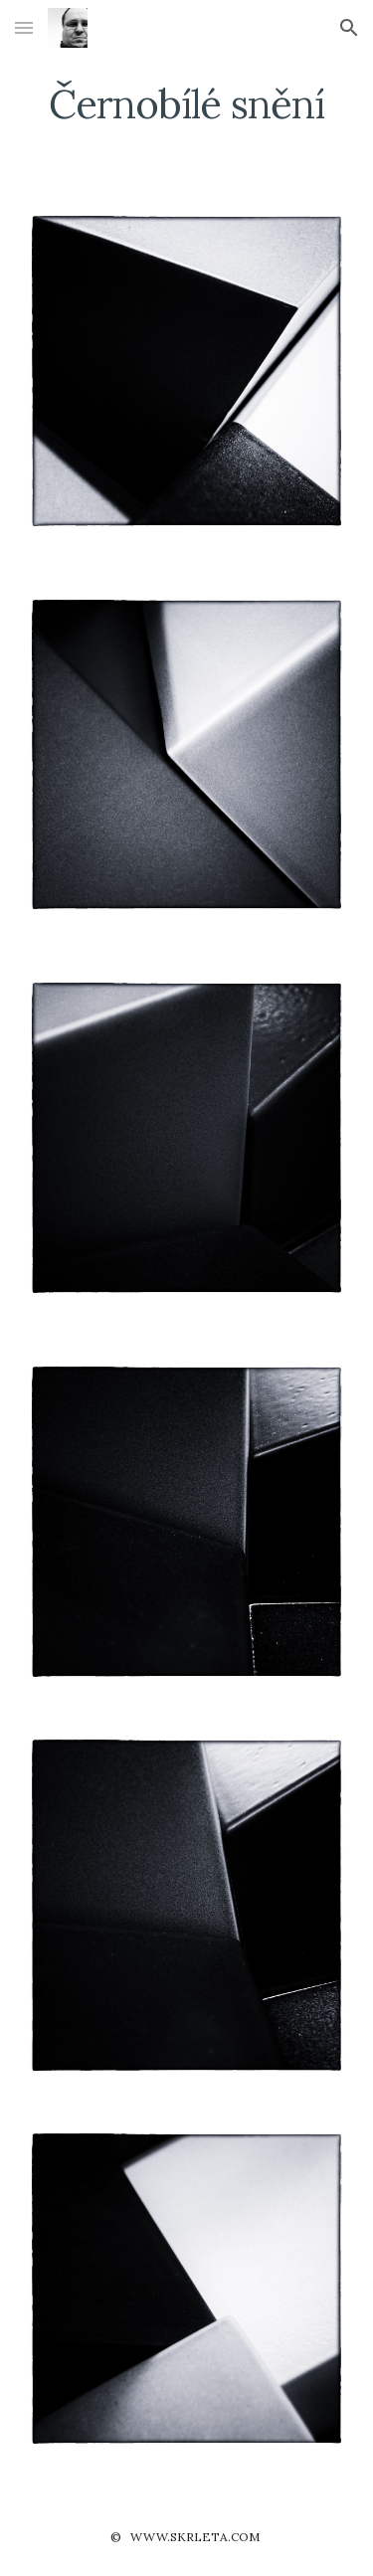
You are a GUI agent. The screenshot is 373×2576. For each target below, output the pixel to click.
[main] (187, 104)
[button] (24, 27)
